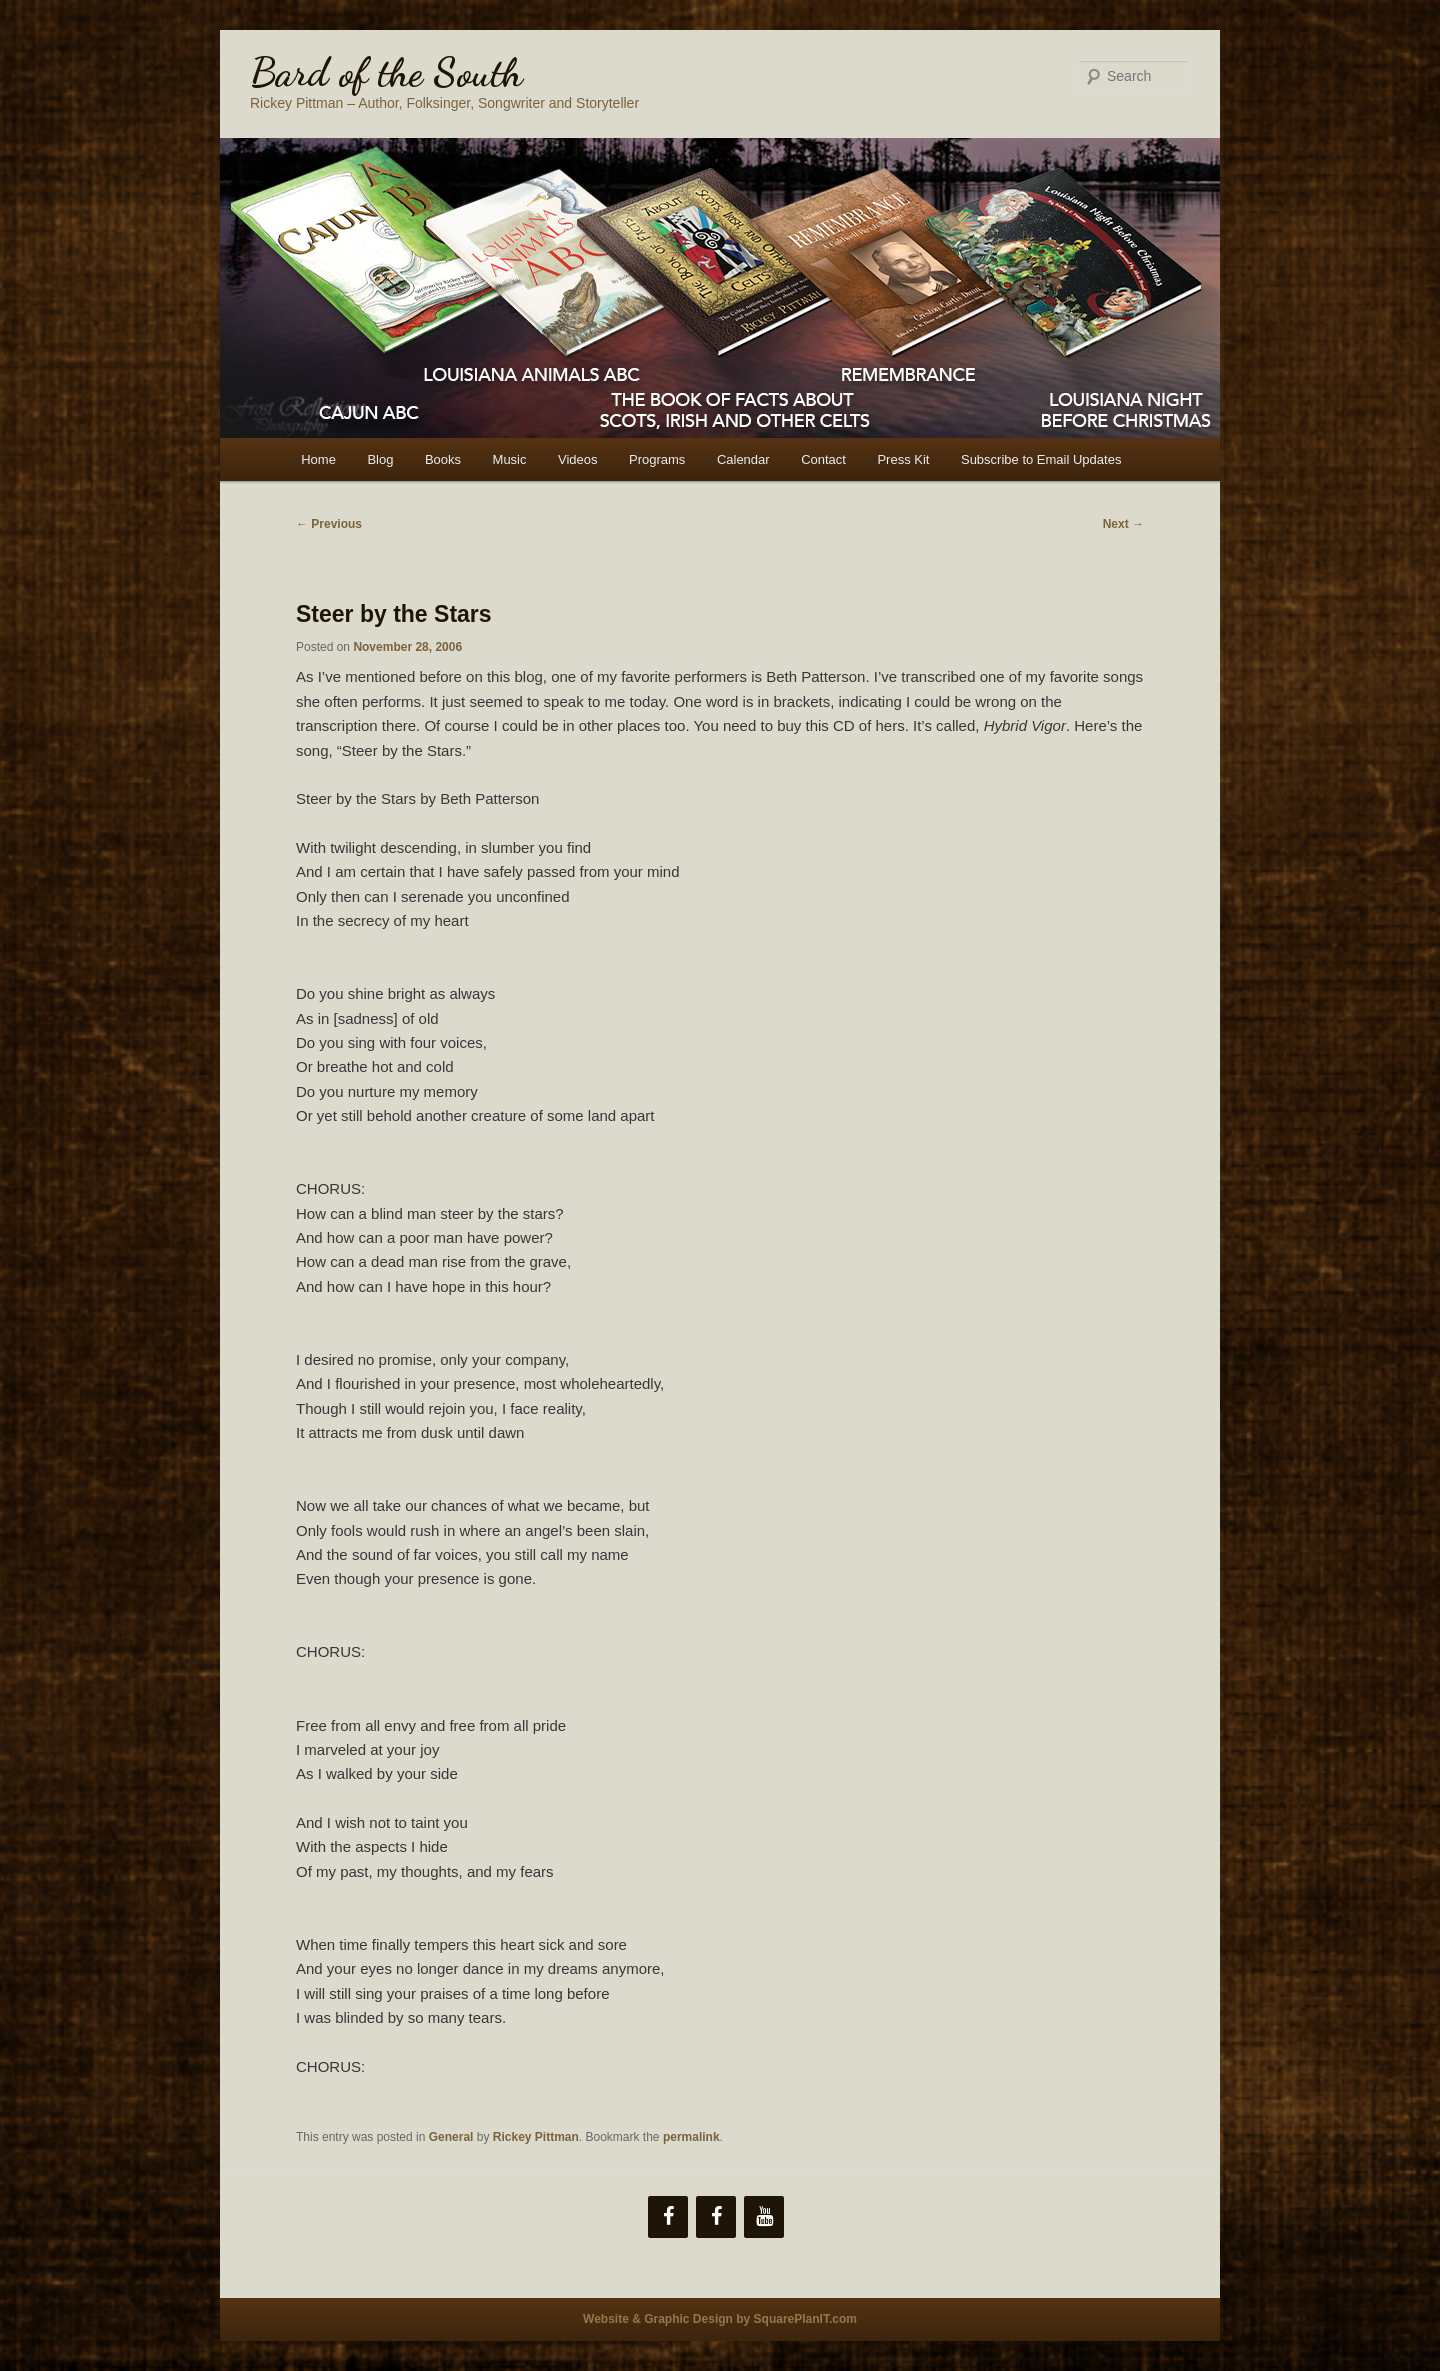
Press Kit (903, 459)
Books (443, 459)
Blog (380, 459)
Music (510, 459)
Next (1123, 524)
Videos (578, 459)
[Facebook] (668, 2217)
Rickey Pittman (536, 2137)
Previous (329, 524)
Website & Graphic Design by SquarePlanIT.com (720, 2319)
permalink (691, 2137)
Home (318, 459)
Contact (823, 459)
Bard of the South (386, 72)
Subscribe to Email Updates (1041, 459)
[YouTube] (764, 2217)
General (451, 2137)
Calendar (743, 459)
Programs (657, 459)
